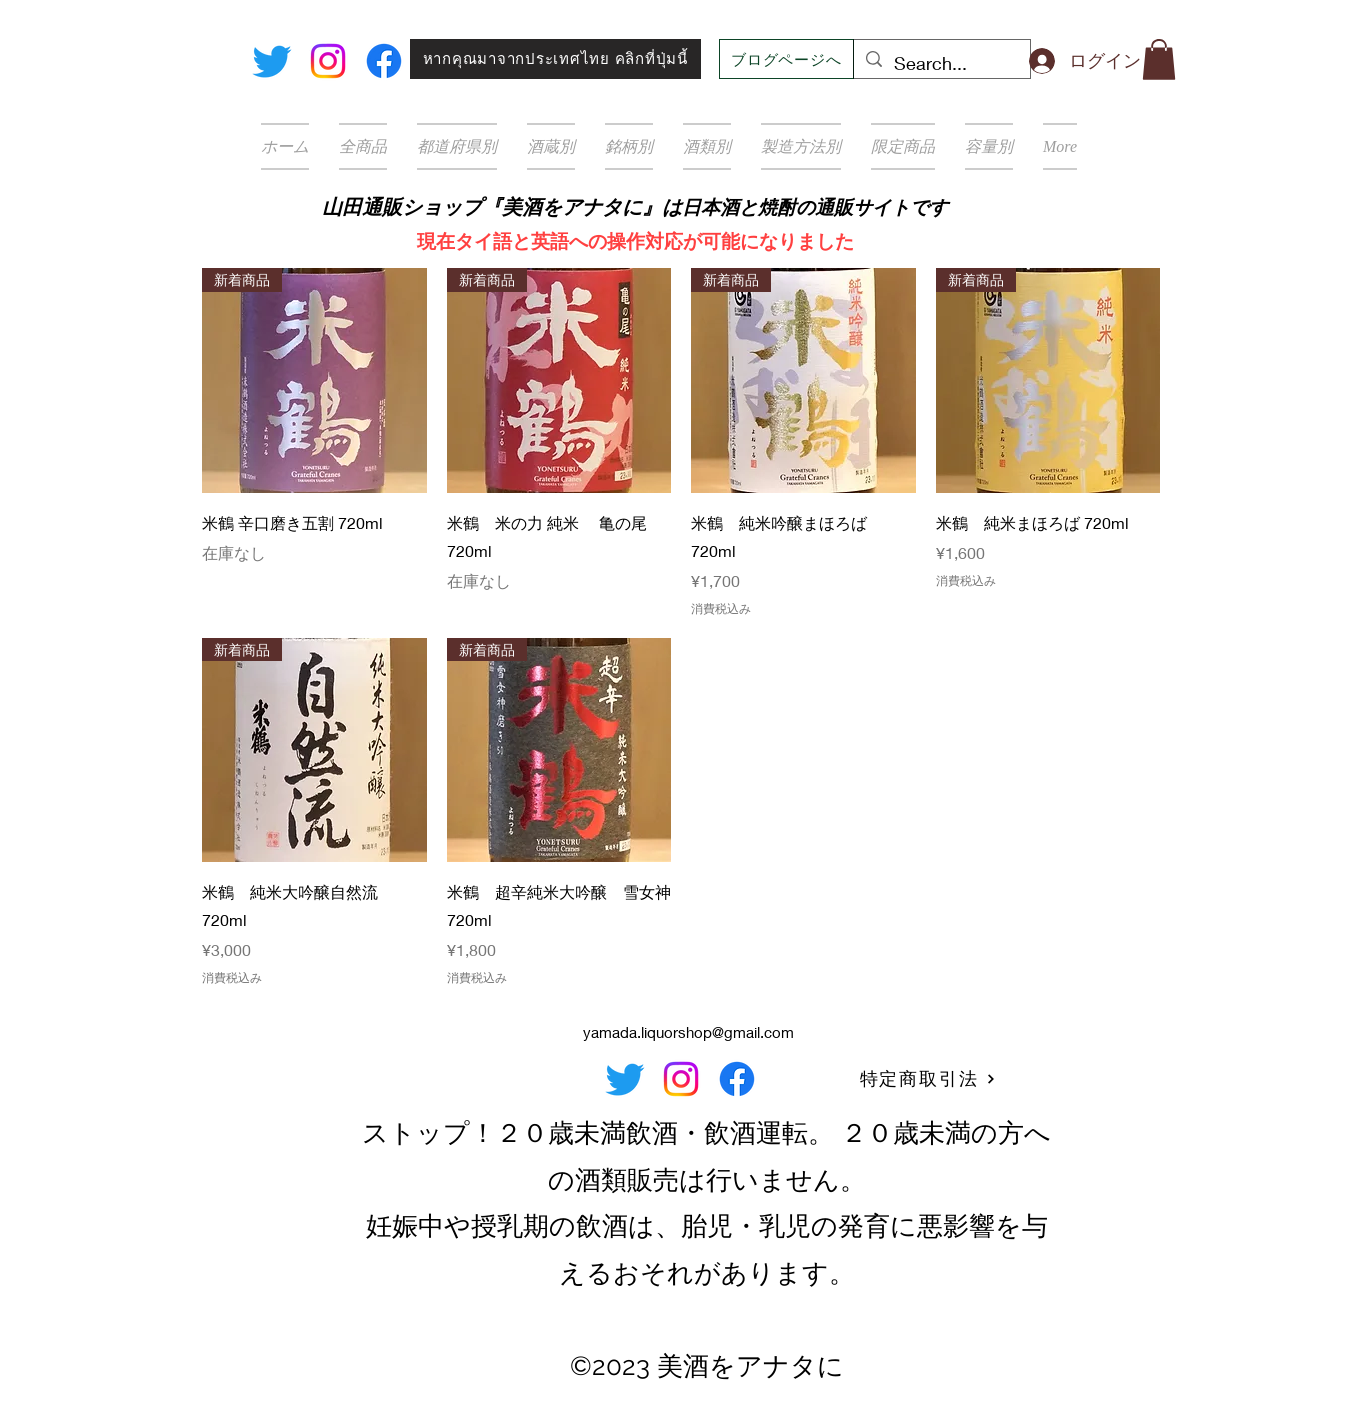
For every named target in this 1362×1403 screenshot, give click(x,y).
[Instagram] (328, 61)
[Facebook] (384, 61)
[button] (1159, 59)
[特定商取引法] (928, 1079)
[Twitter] (272, 61)
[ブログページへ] (786, 59)
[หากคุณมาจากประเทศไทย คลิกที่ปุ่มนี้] (555, 59)
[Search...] (941, 64)
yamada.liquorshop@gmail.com (688, 1032)
